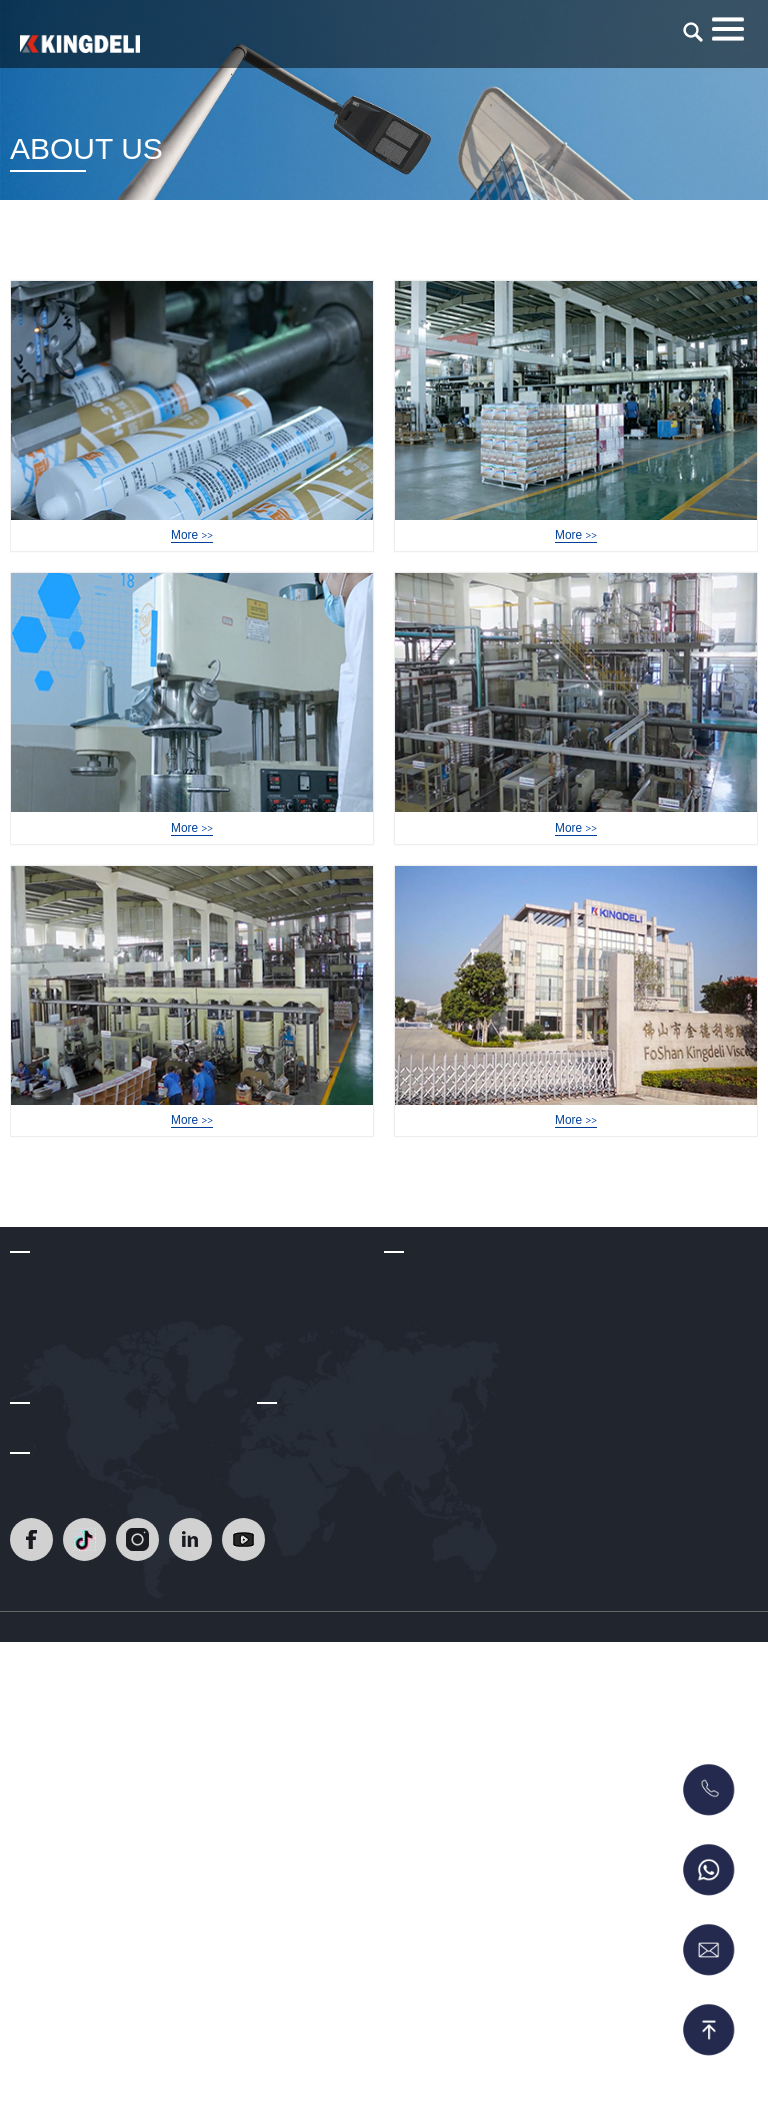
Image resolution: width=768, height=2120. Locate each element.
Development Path (67, 1442)
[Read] (80, 44)
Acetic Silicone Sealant (455, 1501)
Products (411, 1363)
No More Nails (428, 1590)
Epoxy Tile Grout (436, 1442)
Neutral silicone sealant (456, 1472)
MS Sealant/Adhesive (451, 1649)
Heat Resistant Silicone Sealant (482, 1412)
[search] (693, 32)
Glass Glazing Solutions (458, 1531)
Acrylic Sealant (430, 1560)
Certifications (50, 1501)
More (191, 582)
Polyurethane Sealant (451, 1619)
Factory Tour (192, 557)
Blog (24, 1728)
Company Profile (62, 1412)
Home (622, 259)
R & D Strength (57, 1472)
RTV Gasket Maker (443, 1679)
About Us (39, 1363)
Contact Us (291, 1728)
